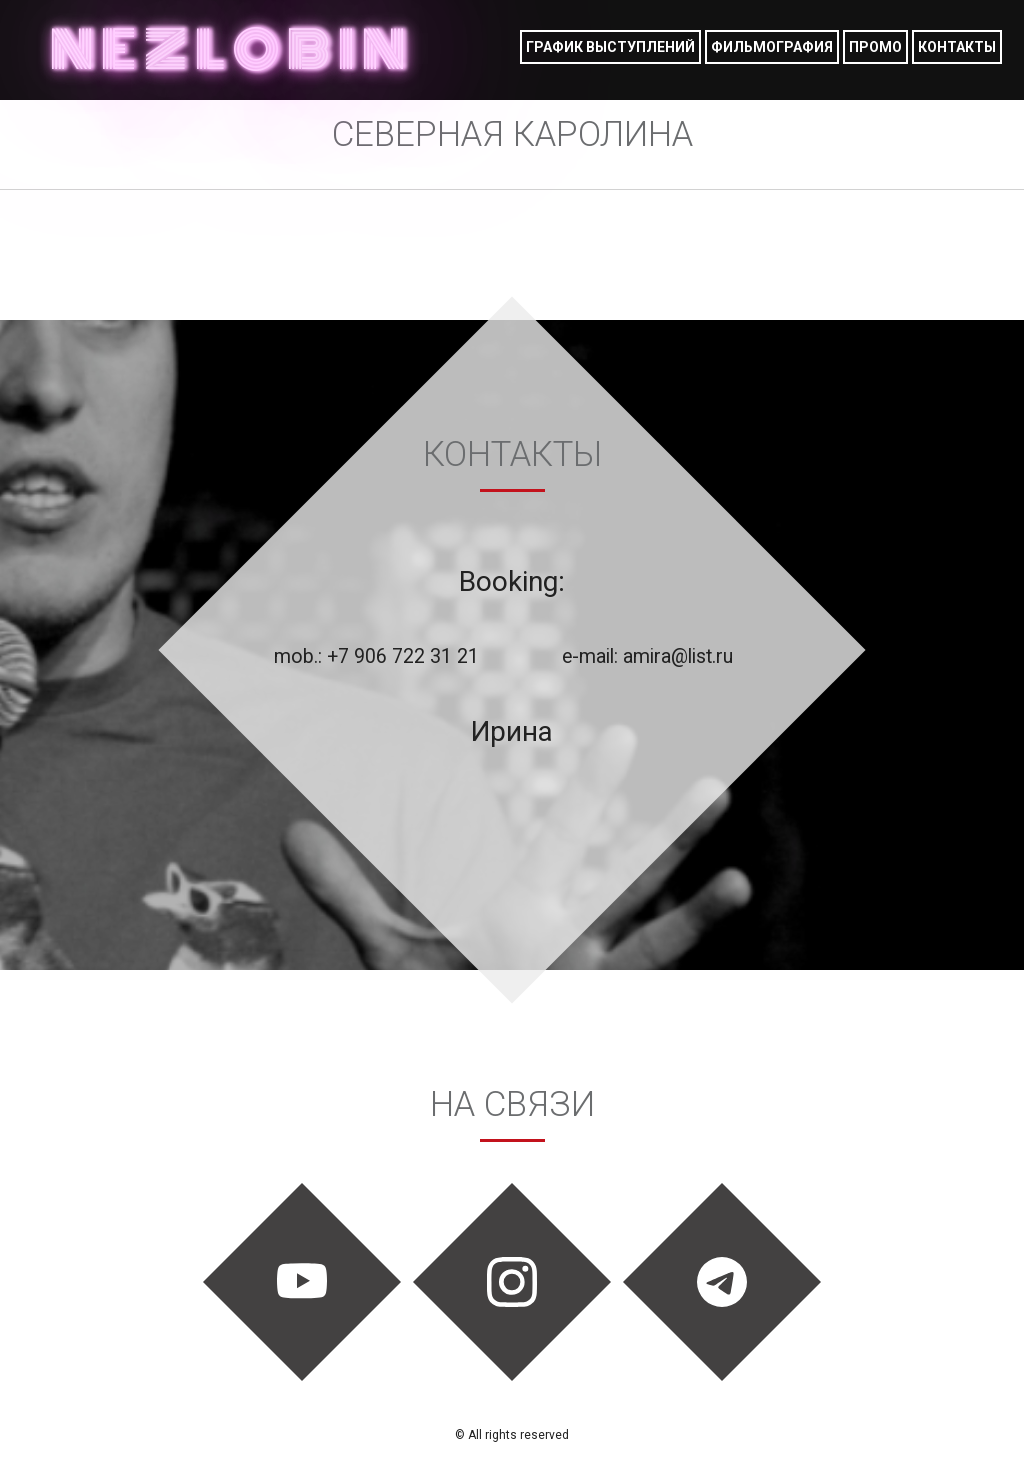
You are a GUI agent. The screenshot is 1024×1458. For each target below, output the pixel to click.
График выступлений (610, 47)
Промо (875, 47)
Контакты (957, 47)
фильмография (772, 47)
